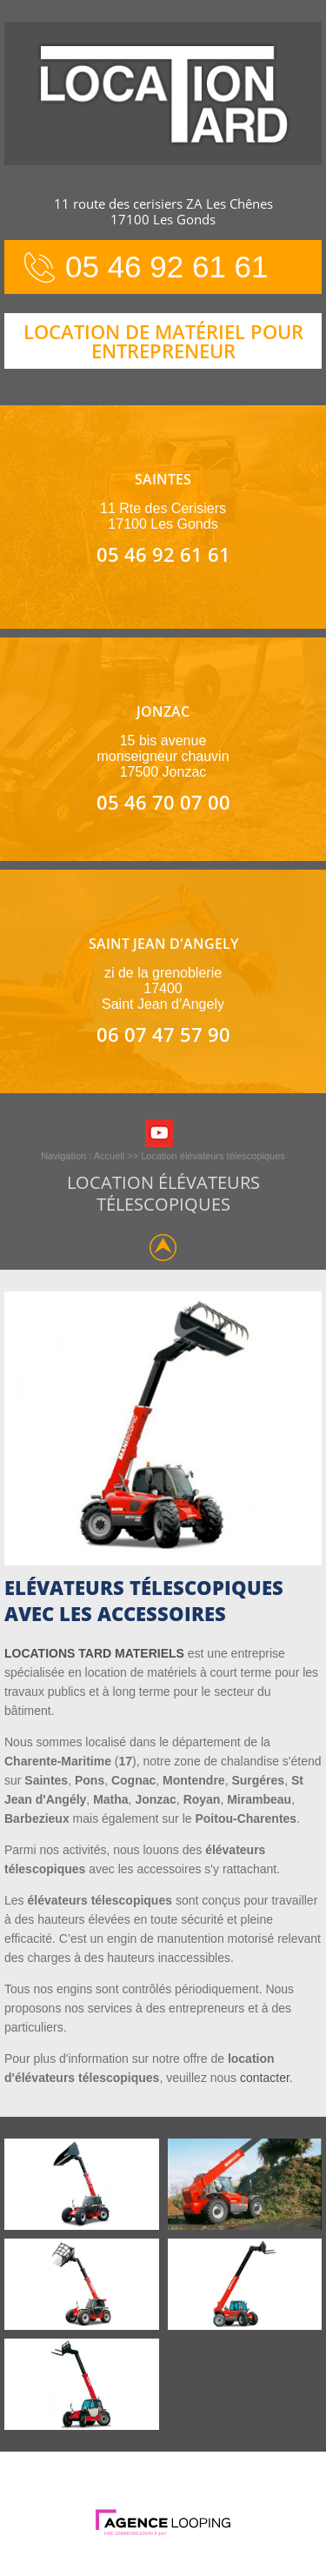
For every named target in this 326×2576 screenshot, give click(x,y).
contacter (264, 2078)
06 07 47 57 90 (163, 1034)
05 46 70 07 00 (163, 802)
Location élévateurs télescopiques (213, 1156)
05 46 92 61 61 (167, 267)
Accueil (109, 1156)
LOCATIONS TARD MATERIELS (94, 1653)
